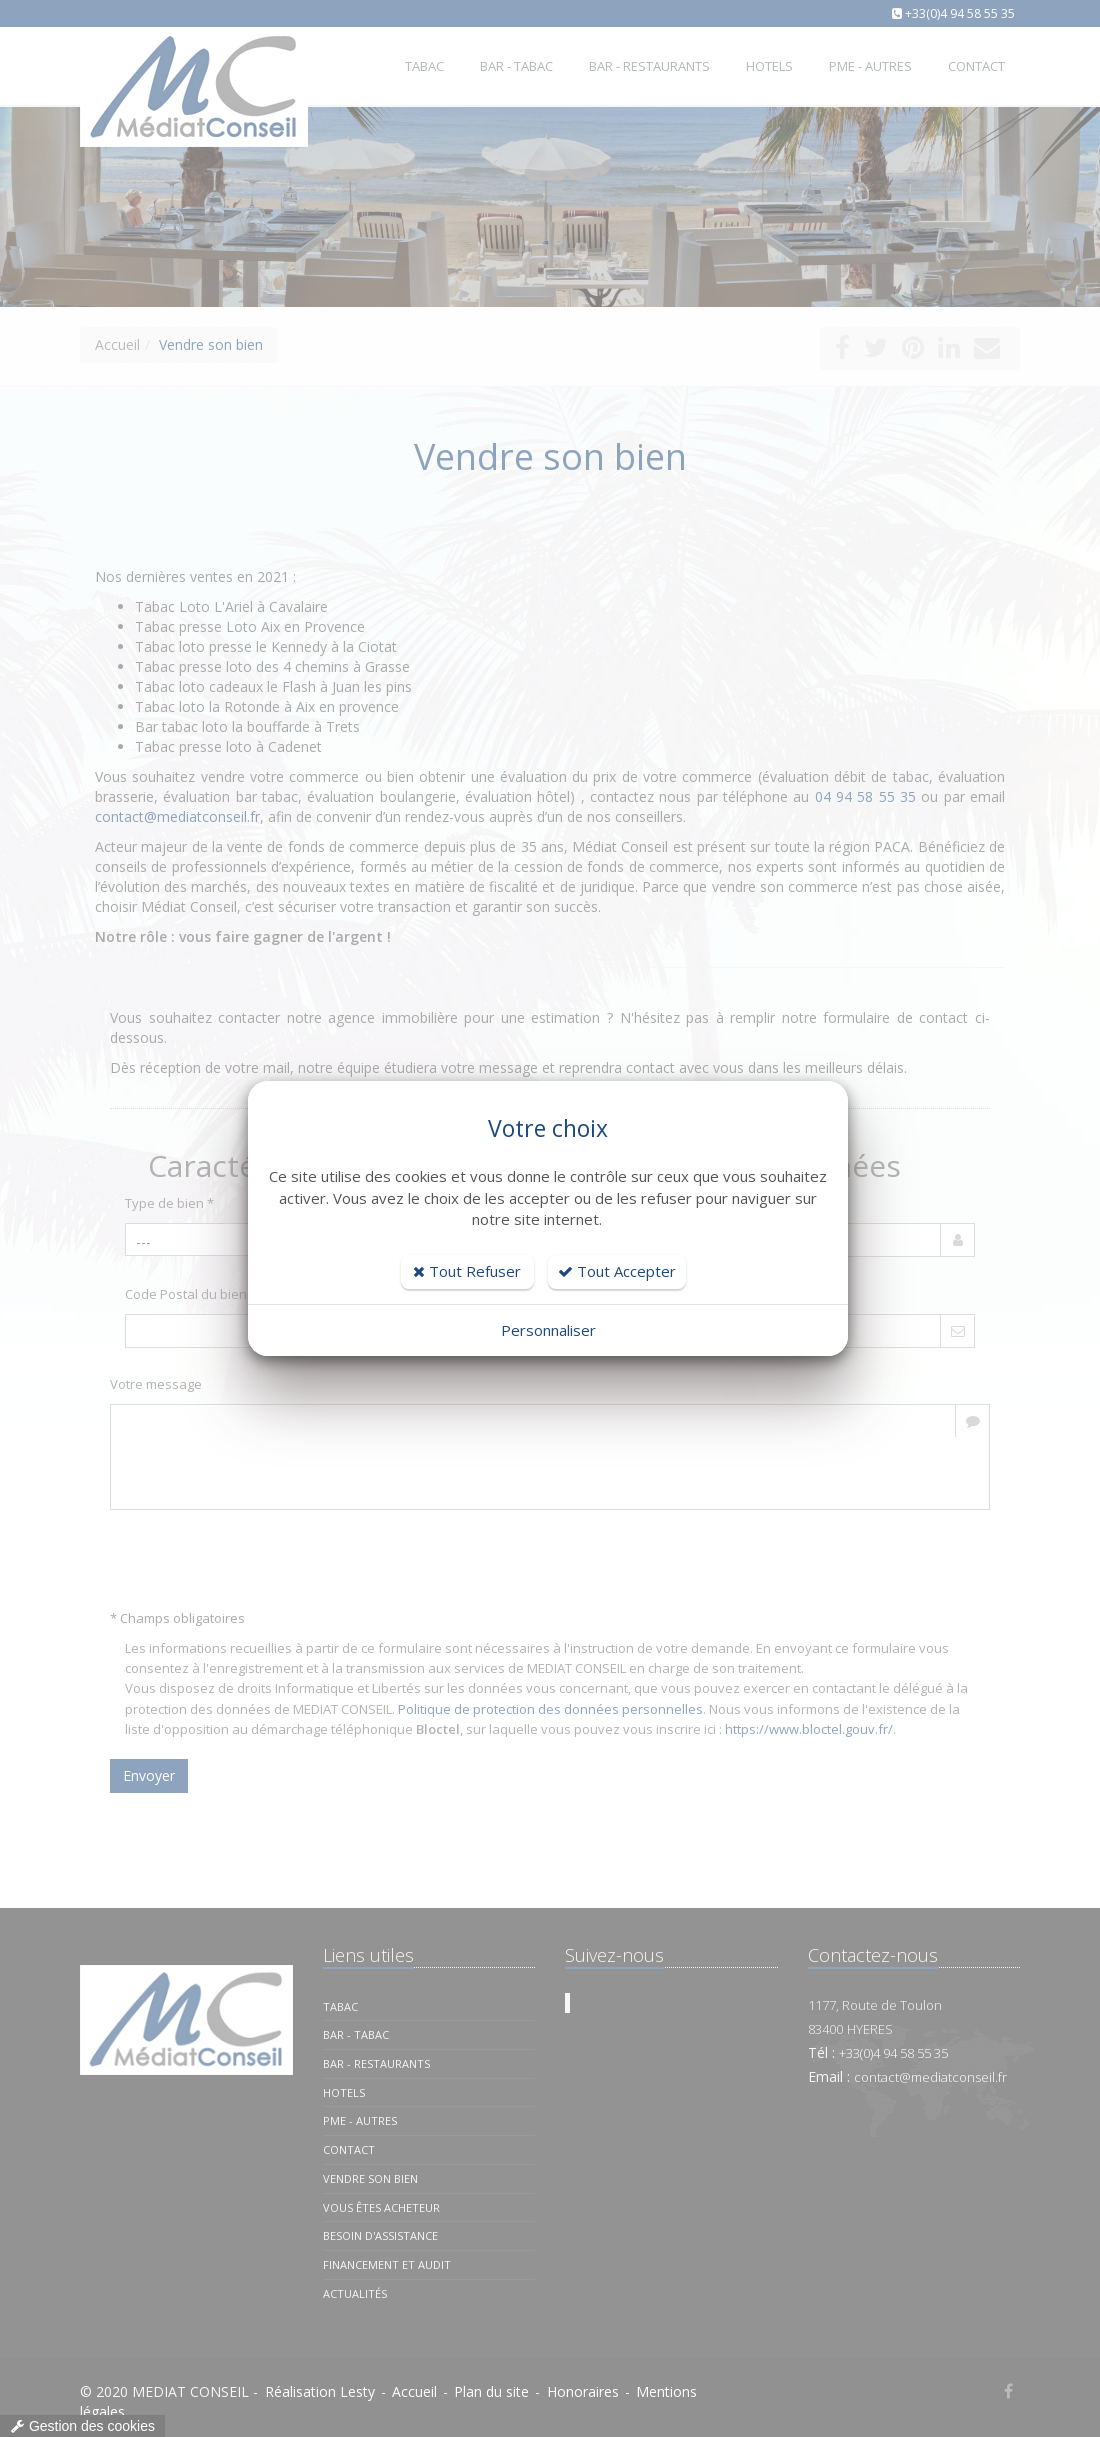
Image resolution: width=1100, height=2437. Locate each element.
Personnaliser (548, 1330)
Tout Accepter (617, 1271)
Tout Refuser (467, 1271)
